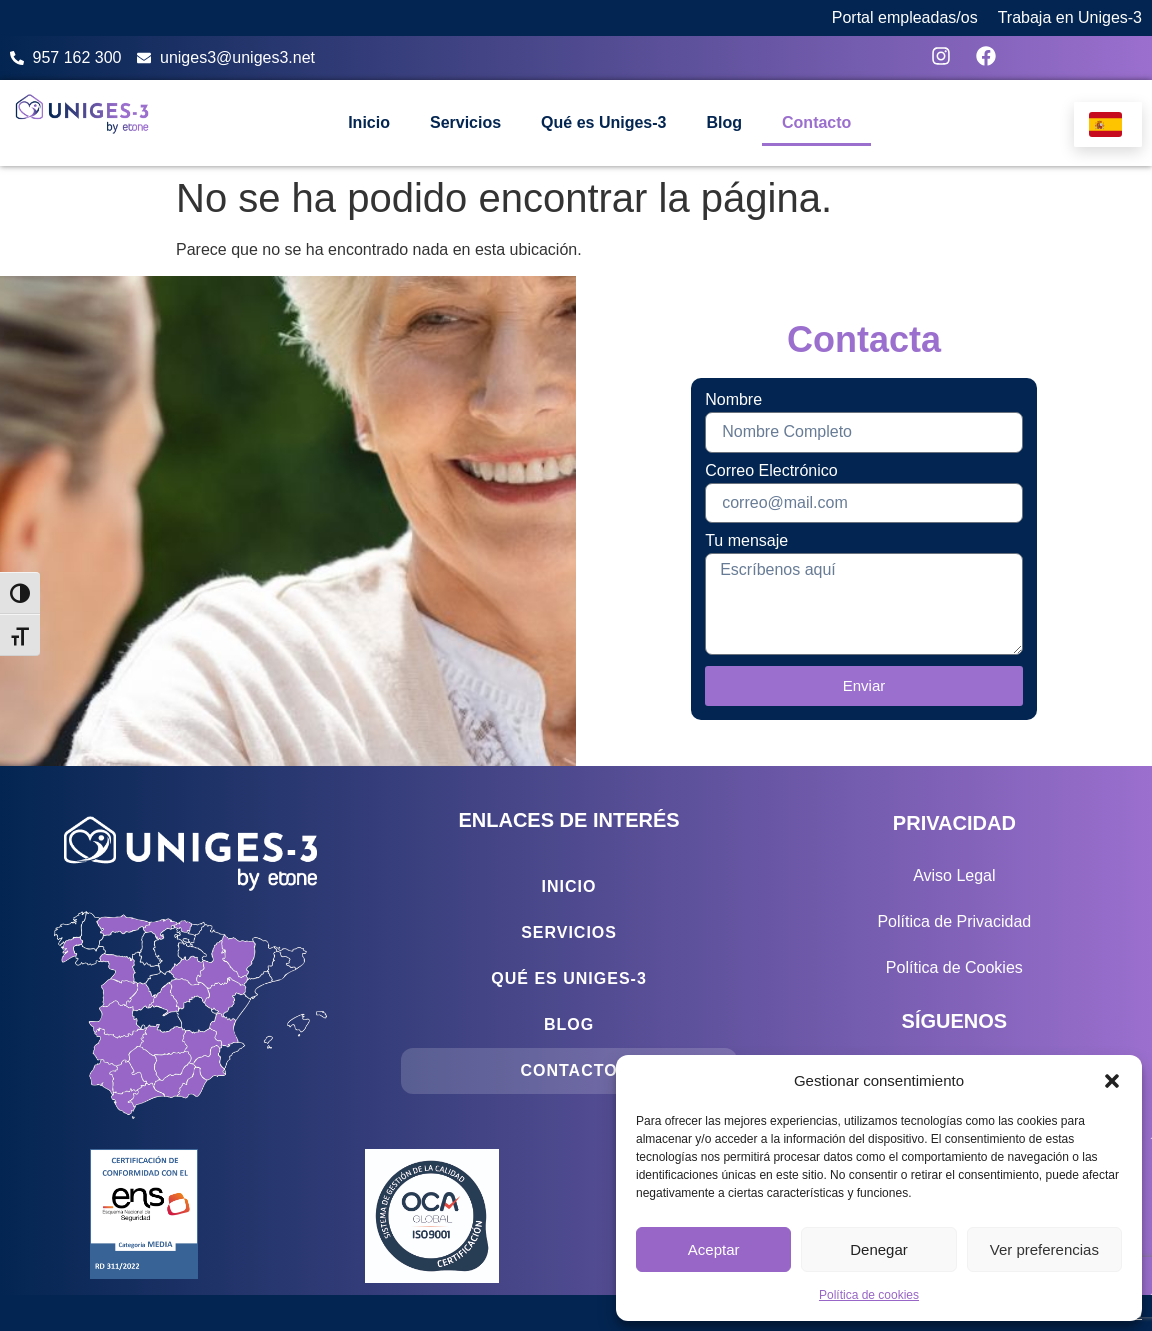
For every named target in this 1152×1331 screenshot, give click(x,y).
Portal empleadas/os (905, 17)
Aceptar (714, 1249)
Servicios (465, 122)
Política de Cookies (954, 967)
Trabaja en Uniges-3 (1070, 17)
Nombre (733, 400)
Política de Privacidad (954, 921)
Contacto (816, 122)
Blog (724, 122)
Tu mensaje (746, 541)
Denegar (879, 1249)
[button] (1112, 1081)
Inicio (369, 122)
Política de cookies (869, 1295)
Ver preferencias (1044, 1249)
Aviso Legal (954, 875)
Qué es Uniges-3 (603, 122)
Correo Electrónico (771, 471)
